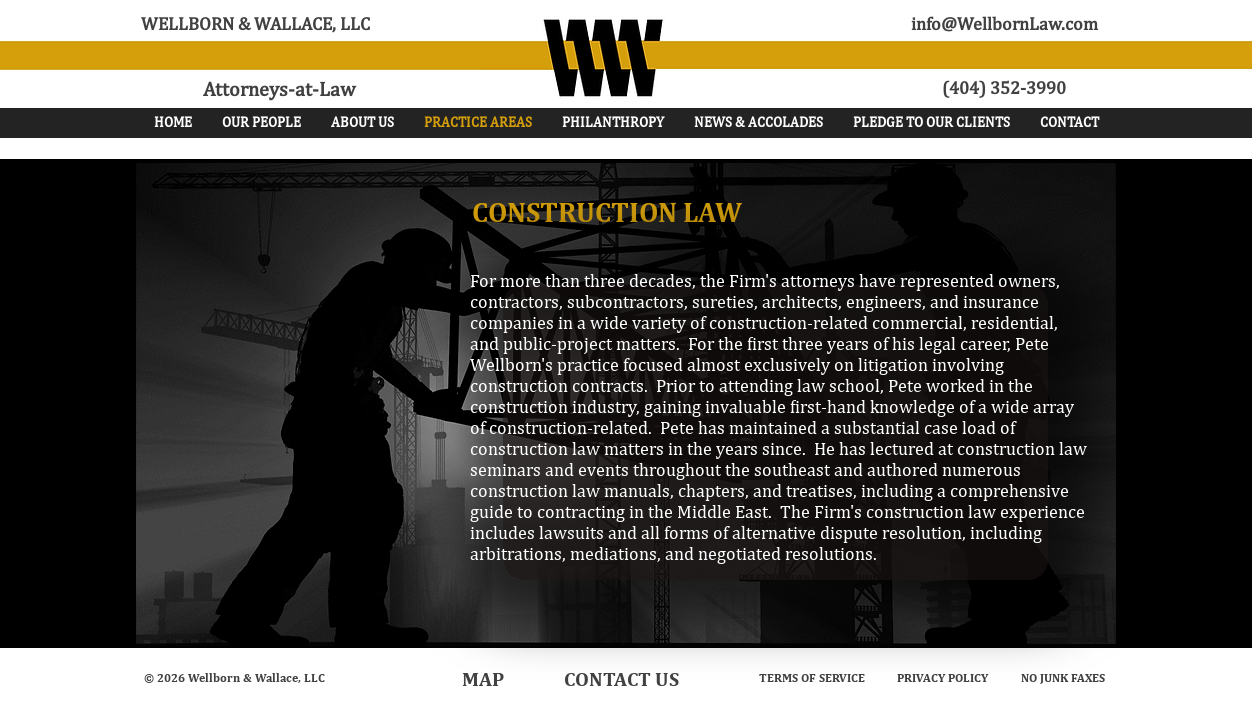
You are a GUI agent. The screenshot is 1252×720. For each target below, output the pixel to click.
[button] (261, 122)
